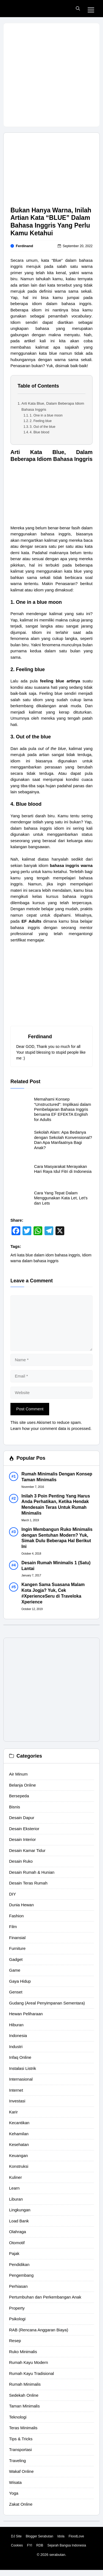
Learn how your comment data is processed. (50, 1428)
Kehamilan (19, 2133)
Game (14, 1970)
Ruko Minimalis (23, 2351)
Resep (15, 2340)
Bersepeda (19, 1795)
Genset (15, 1992)
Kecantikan (19, 2122)
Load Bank (19, 2221)
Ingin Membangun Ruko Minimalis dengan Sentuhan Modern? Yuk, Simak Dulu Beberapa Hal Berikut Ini (57, 1538)
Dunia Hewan (21, 1904)
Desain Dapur (21, 1817)
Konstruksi (18, 2166)
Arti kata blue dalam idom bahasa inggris (45, 1255)
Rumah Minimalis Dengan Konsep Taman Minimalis (56, 1477)
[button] (77, 8)
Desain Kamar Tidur (27, 1850)
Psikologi (17, 2318)
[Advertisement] (51, 75)
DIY (12, 1894)
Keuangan (18, 2155)
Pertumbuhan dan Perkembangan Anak (45, 2297)
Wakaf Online (21, 2471)
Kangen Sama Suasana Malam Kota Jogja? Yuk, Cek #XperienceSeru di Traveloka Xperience (53, 1593)
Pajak (14, 2253)
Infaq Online (20, 2057)
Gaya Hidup (20, 1981)
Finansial (17, 1937)
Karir (13, 2112)
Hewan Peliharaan (26, 2013)
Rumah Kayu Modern (28, 2362)
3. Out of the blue (42, 427)
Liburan (16, 2199)
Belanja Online (22, 1785)
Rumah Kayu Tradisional (31, 2373)
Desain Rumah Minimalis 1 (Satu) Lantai (56, 1565)
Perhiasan (18, 2286)
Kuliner (15, 2177)
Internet (16, 2090)
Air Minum (18, 1774)
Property (17, 2308)
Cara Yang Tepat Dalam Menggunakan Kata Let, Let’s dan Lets (61, 1197)
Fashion (16, 1915)
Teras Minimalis (23, 2427)
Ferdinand (24, 246)
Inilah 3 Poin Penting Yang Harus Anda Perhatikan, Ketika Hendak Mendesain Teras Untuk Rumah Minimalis (55, 1504)
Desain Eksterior (24, 1828)
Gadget (16, 1959)
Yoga (13, 2493)
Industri (16, 2046)
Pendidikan (19, 2264)
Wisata (15, 2482)
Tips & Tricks (20, 2438)
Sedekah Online (23, 2395)
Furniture (17, 1948)
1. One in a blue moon (46, 415)
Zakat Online (20, 2504)
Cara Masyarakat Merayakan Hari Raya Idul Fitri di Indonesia (62, 1169)
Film (13, 1926)
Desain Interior (22, 1839)
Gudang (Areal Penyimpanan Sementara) (47, 2003)
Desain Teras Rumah (28, 1883)
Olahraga (17, 2231)
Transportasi (20, 2449)
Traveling (17, 2460)
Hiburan (16, 2024)
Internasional (21, 2079)
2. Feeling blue (41, 421)
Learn (14, 2188)
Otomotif (17, 2242)
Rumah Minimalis (25, 2384)
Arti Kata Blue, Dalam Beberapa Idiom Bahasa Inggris (52, 406)
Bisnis (14, 1806)
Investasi (17, 2101)
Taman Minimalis (24, 2406)
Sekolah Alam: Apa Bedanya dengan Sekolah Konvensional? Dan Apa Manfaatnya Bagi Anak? (63, 1140)
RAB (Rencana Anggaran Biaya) (38, 2329)
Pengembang (21, 2275)
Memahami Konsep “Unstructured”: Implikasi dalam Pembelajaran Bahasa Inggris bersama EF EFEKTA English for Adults (62, 1109)
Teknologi (17, 2417)
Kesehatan (19, 2144)
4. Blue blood (39, 432)
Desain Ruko (21, 1861)
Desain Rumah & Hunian (31, 1872)
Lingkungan (19, 2209)
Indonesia (18, 2035)
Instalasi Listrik (22, 2068)
